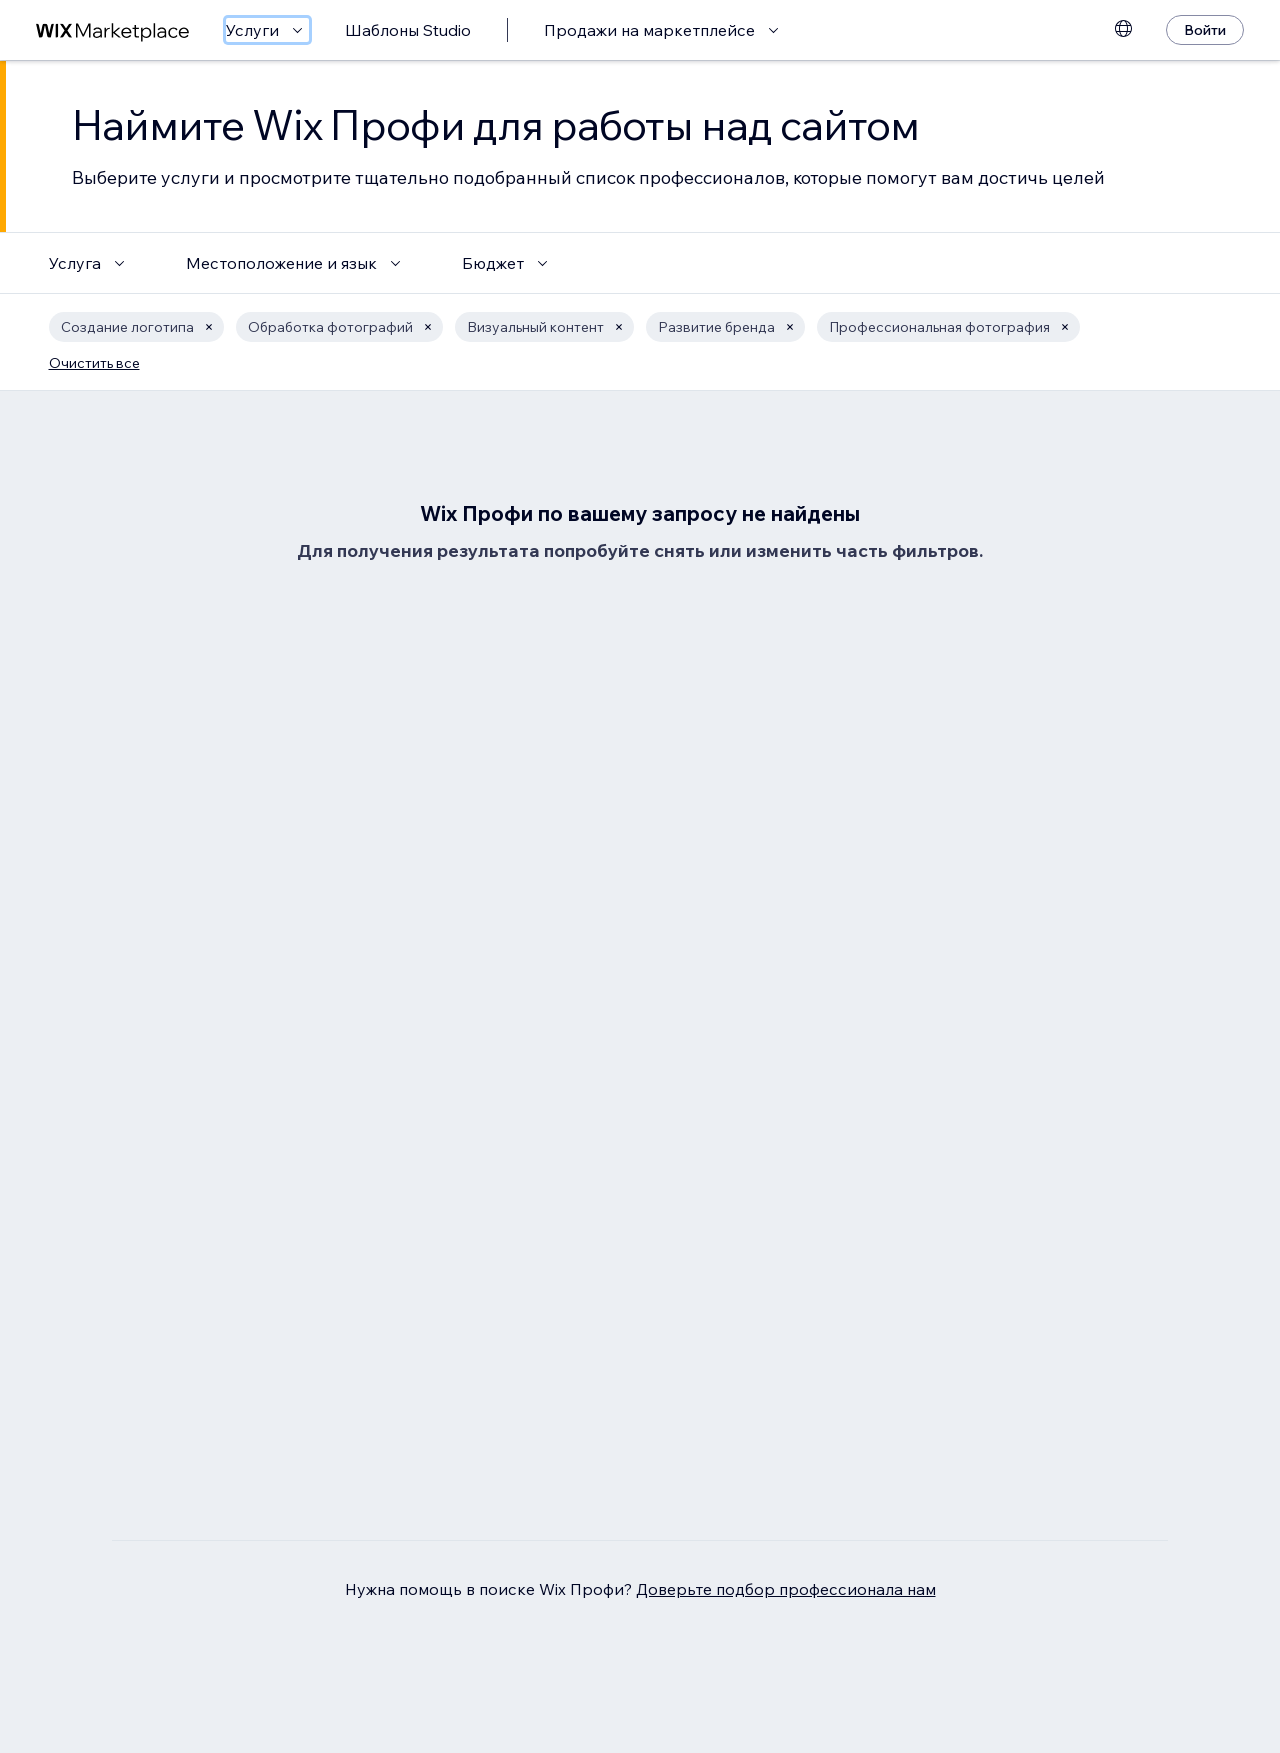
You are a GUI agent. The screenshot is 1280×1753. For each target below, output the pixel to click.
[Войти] (1205, 30)
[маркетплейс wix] (113, 30)
